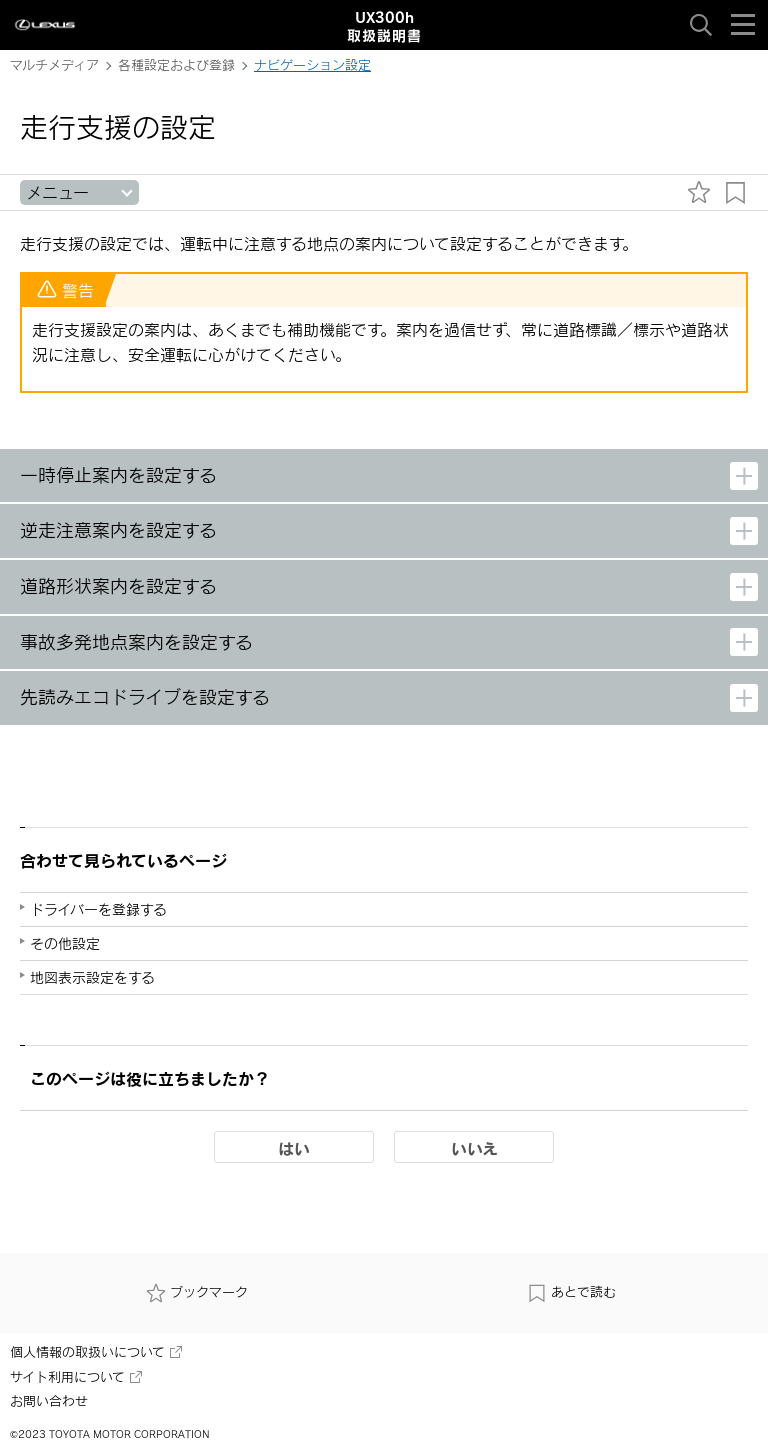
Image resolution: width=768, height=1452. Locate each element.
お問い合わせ (49, 1401)
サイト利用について (76, 1377)
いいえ (474, 1148)
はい (294, 1148)
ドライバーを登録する (98, 909)
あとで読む (571, 1292)
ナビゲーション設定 (312, 65)
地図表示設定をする (92, 977)
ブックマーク (197, 1292)
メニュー (57, 192)
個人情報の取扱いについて (96, 1352)
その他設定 (65, 943)
